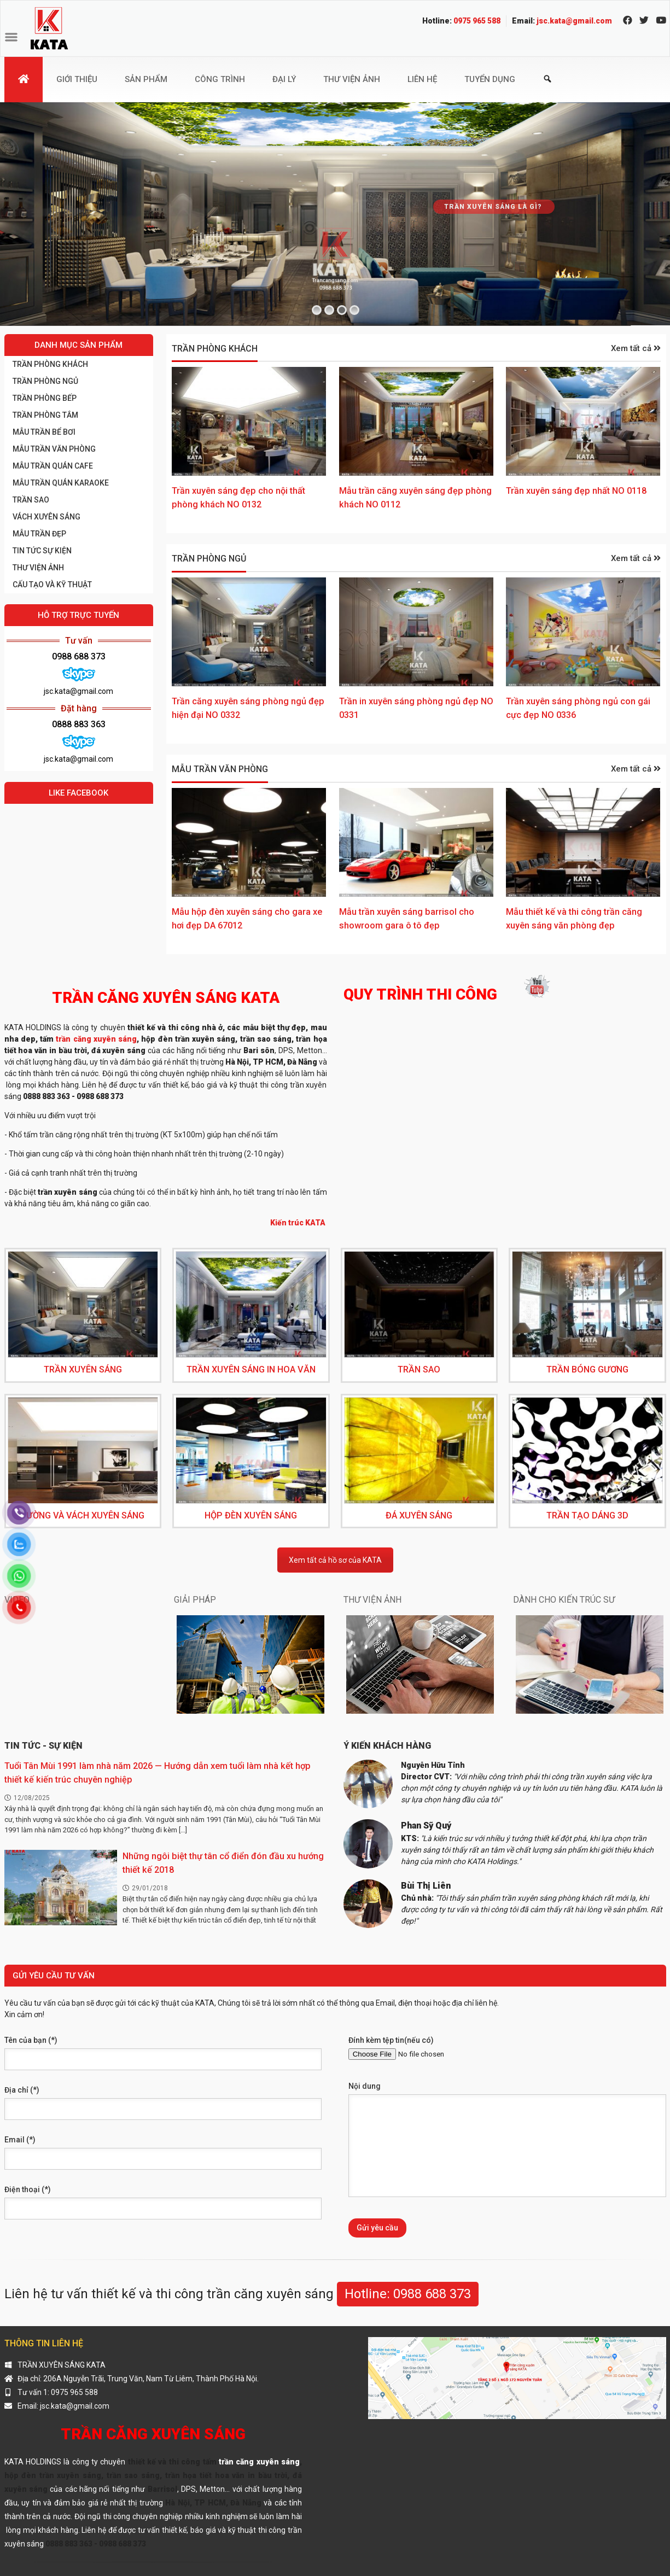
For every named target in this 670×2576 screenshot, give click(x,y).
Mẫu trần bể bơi (44, 432)
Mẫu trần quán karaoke (61, 482)
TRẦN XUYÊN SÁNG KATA (62, 2365)
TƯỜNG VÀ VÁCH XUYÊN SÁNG (82, 1515)
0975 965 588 (476, 20)
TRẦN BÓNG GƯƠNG (587, 1369)
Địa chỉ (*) (21, 2090)
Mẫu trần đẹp (39, 533)
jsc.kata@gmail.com (574, 20)
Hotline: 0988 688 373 (408, 2294)
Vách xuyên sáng (46, 516)
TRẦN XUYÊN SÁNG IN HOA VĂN (251, 1369)
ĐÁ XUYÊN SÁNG (419, 1515)
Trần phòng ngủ (209, 558)
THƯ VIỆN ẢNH (38, 567)
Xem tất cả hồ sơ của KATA (335, 1560)
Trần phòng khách (215, 348)
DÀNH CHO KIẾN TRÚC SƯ (564, 1599)
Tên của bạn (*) (30, 2040)
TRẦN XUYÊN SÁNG (83, 1369)
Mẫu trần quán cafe (53, 466)
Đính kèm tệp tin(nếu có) (391, 2040)
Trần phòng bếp (45, 398)
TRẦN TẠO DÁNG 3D (587, 1515)
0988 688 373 (79, 656)
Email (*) (20, 2139)
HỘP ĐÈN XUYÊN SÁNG (251, 1515)
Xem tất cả (636, 348)
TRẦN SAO (31, 499)
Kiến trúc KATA (298, 1222)
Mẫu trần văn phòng (220, 769)
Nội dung (364, 2086)
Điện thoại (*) (27, 2189)
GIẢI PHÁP (195, 1599)
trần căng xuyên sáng (96, 1039)
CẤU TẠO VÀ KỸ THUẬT (52, 584)
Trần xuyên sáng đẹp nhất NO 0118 (576, 491)
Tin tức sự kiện (42, 550)
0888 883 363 (79, 724)
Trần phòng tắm (45, 415)
